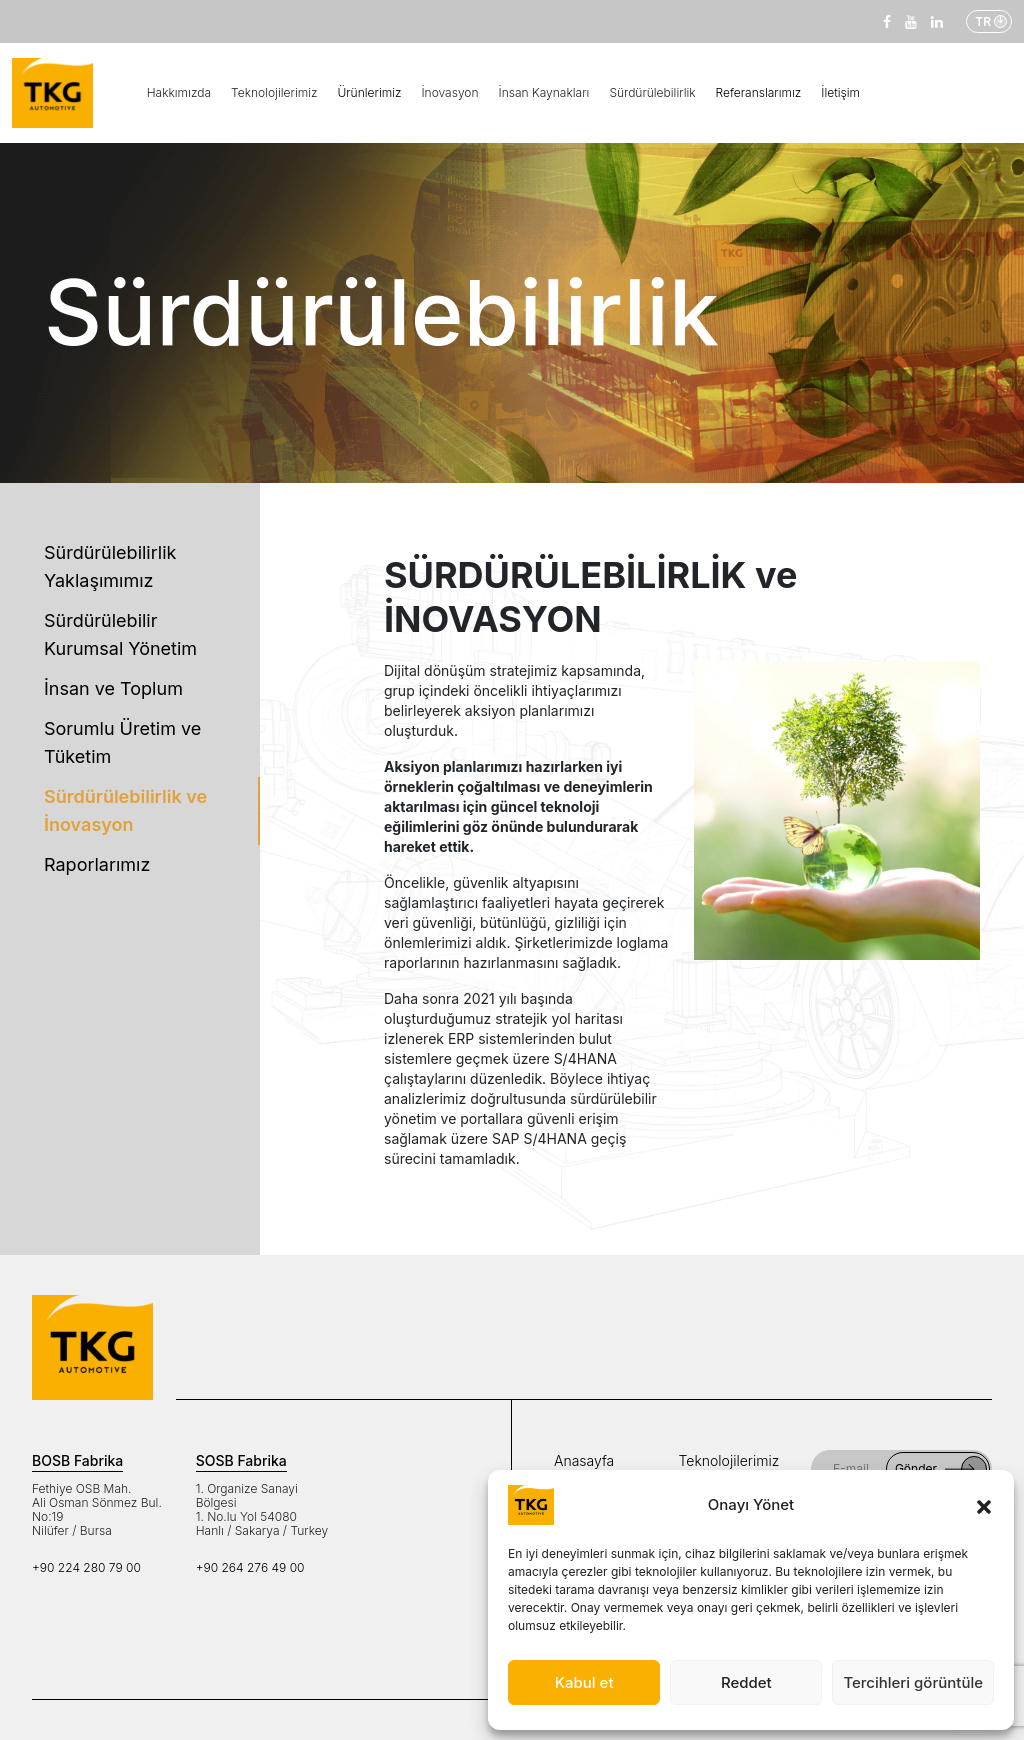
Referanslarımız (759, 92)
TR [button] (983, 21)
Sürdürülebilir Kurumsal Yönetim (120, 634)
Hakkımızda (179, 92)
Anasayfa (584, 1460)
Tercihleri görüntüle (913, 1682)
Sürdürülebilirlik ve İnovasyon (125, 810)
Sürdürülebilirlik (652, 92)
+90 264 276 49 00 (250, 1567)
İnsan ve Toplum (113, 688)
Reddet (746, 1682)
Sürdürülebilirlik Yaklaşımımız (110, 566)
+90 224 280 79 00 (86, 1567)
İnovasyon (449, 92)
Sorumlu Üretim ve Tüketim (122, 742)
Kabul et (584, 1682)
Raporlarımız (97, 864)
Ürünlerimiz (369, 92)
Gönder (941, 1469)
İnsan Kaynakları (544, 92)
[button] (984, 1505)
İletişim (840, 92)
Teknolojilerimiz (274, 92)
